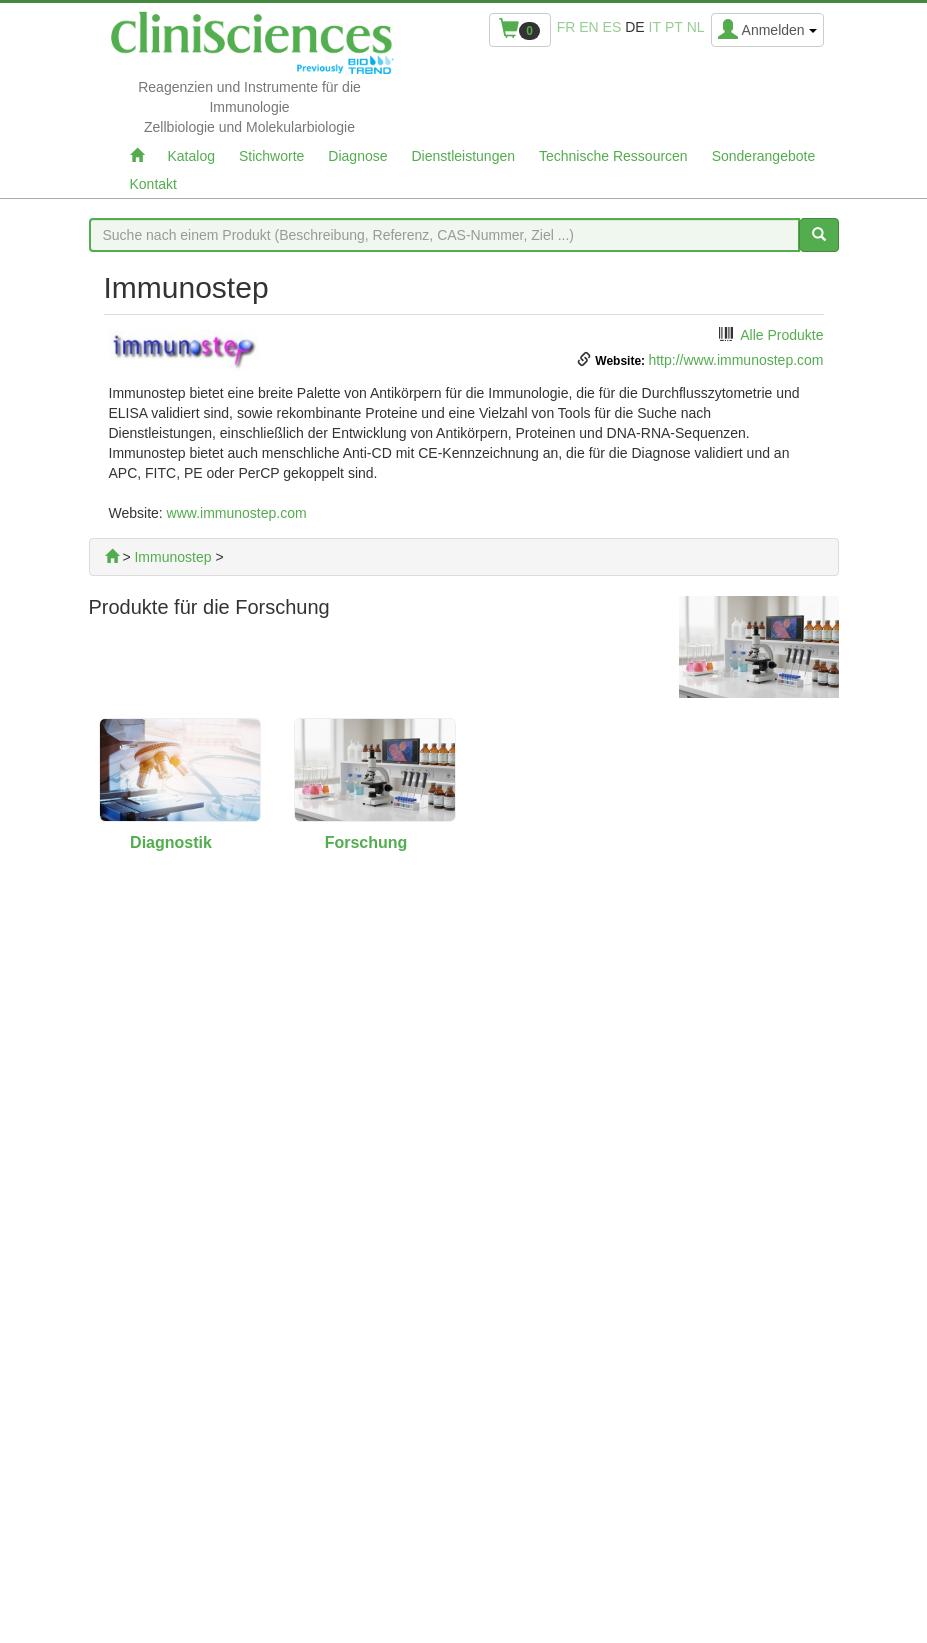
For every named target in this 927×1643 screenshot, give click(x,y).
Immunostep (172, 557)
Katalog (191, 156)
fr (566, 27)
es (612, 27)
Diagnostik (171, 842)
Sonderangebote (764, 156)
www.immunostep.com (237, 513)
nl (696, 27)
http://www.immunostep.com (735, 360)
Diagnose (357, 156)
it (655, 27)
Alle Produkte (781, 335)
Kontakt (153, 184)
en (588, 27)
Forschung (366, 842)
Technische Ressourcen (613, 156)
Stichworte (271, 156)
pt (674, 27)
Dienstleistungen (464, 156)
